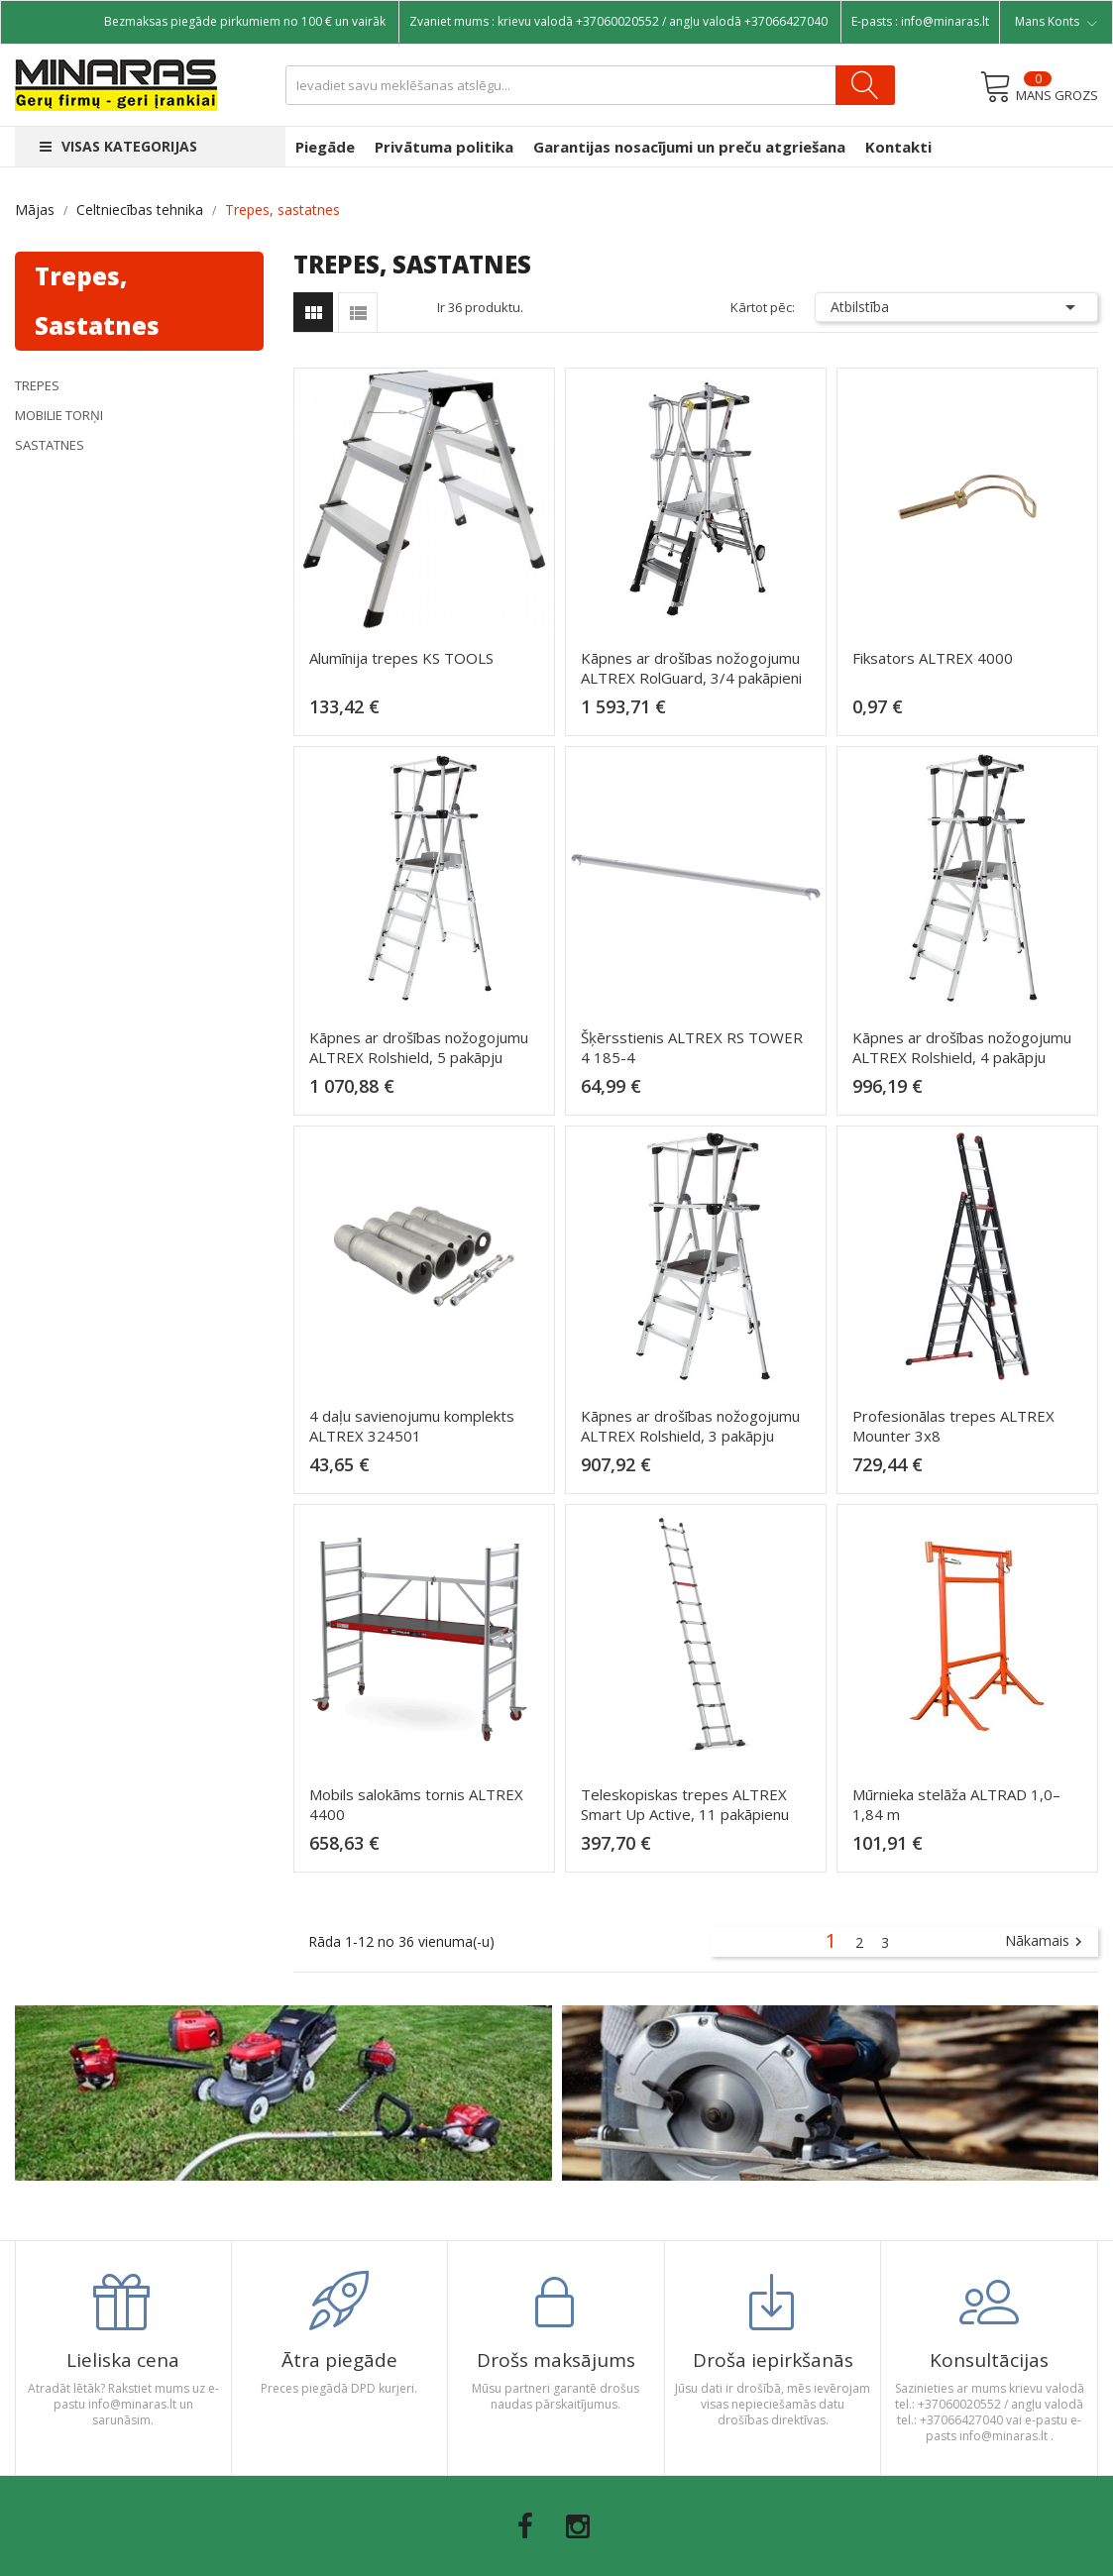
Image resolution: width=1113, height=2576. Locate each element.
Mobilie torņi (59, 415)
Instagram (578, 2526)
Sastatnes (49, 445)
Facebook (525, 2526)
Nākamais (1046, 1942)
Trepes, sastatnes (97, 301)
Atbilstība (956, 307)
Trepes (37, 385)
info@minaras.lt (945, 21)
